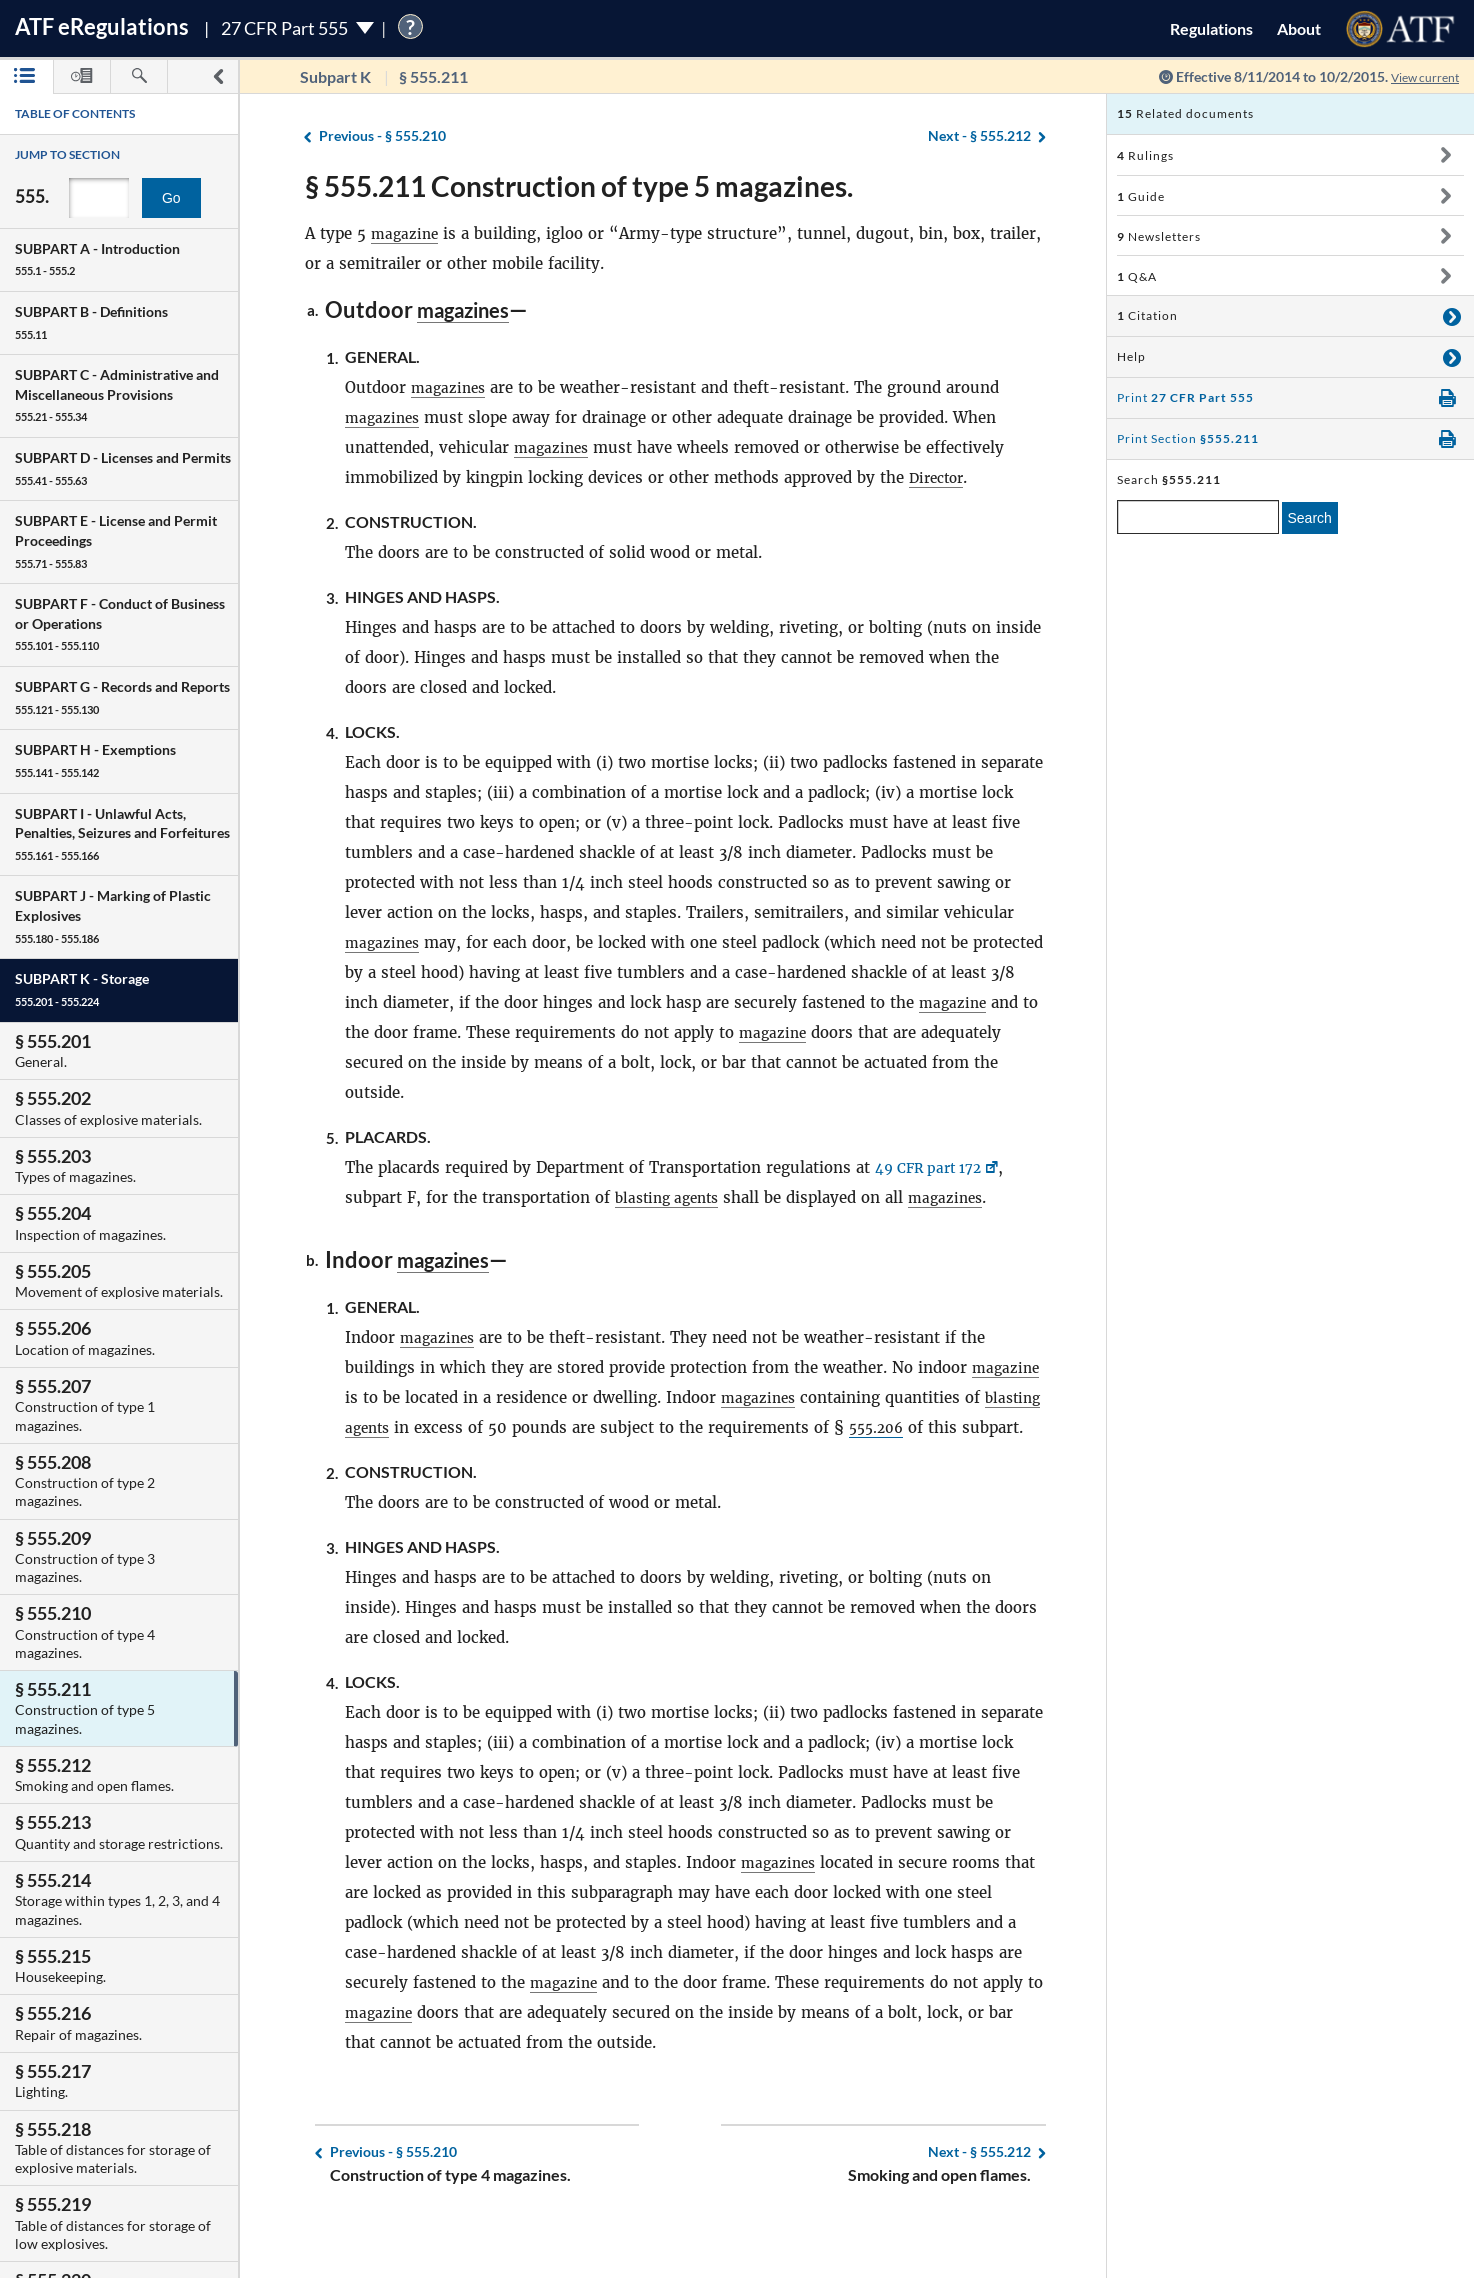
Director (939, 477)
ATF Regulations (102, 26)
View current (1418, 76)
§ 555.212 (979, 136)
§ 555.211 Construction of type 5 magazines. (579, 186)
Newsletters (1159, 236)
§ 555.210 (382, 136)
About (1299, 28)
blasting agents (672, 1197)
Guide (1141, 196)
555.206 (949, 1427)
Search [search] (1310, 518)
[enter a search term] (1198, 517)
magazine (406, 233)
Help (1131, 356)
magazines (469, 309)
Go (171, 198)
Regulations (1211, 28)
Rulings (1145, 155)
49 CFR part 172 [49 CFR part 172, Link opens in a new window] (935, 1167)
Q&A (1137, 276)
